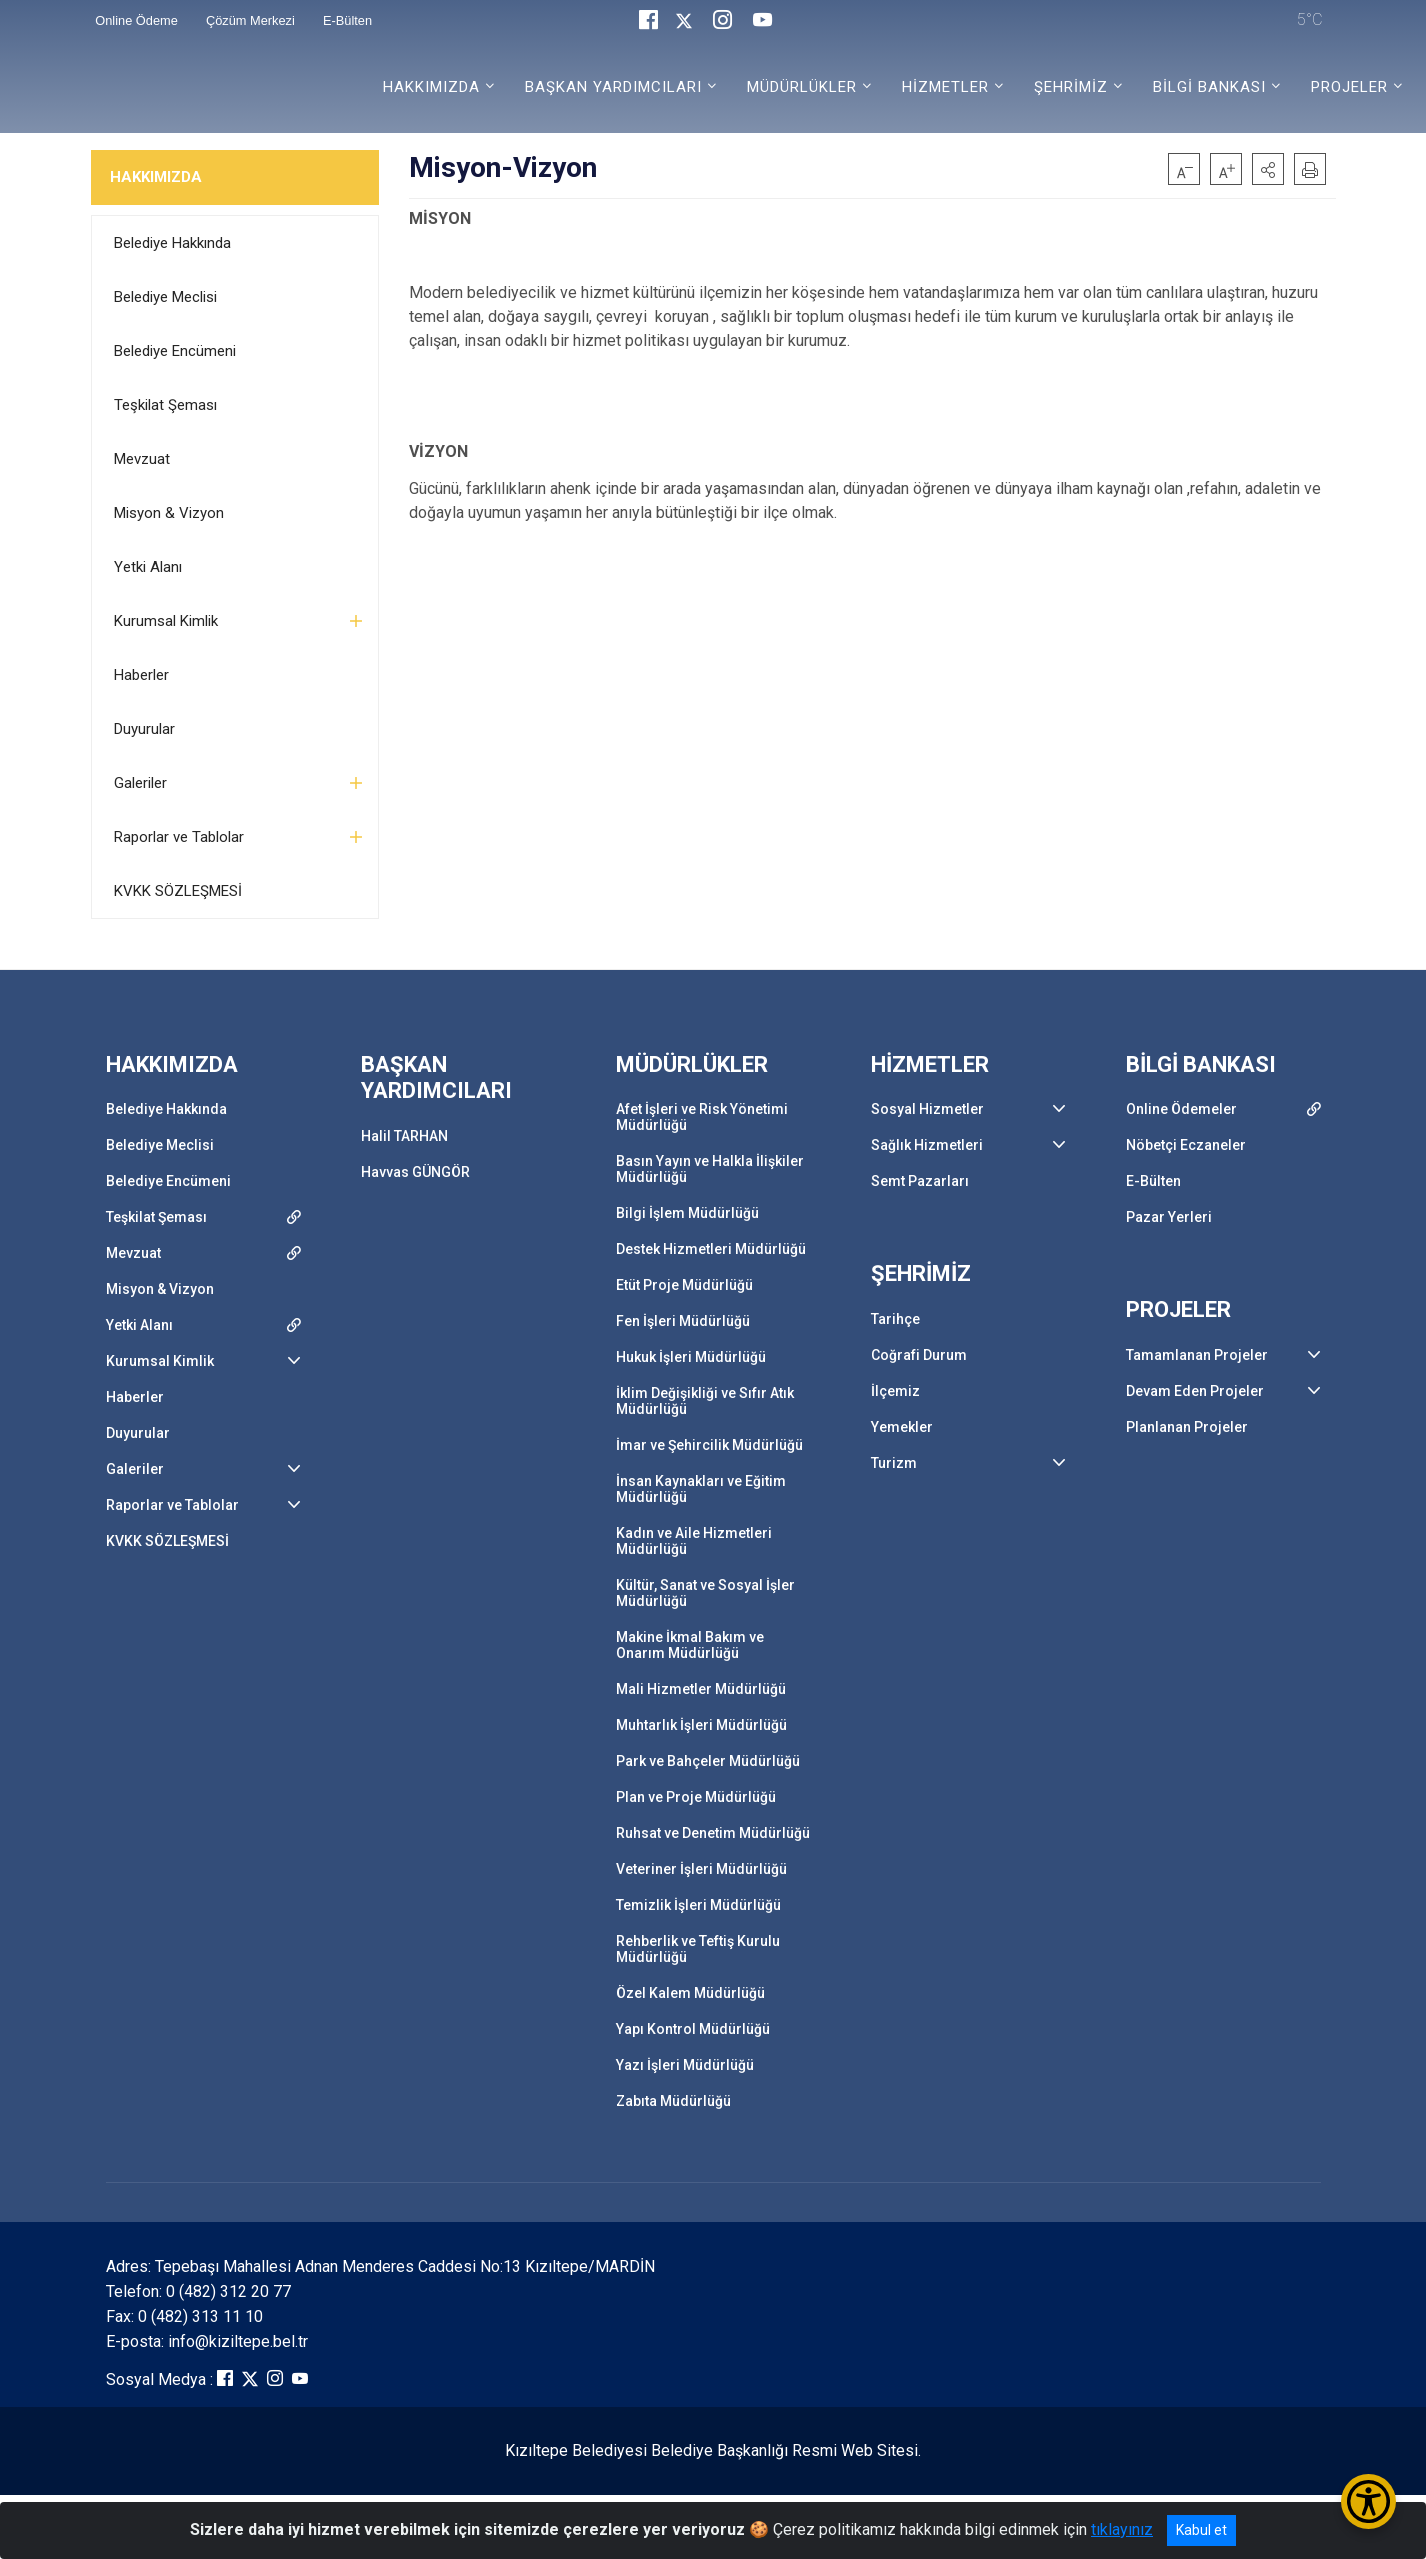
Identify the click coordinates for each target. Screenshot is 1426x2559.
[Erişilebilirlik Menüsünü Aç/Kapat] (1368, 2501)
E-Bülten (1153, 1181)
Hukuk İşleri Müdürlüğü (691, 1357)
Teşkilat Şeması (165, 405)
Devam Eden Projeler (1195, 1391)
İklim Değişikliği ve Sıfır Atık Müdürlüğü (705, 1401)
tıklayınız (1122, 2529)
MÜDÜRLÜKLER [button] (802, 87)
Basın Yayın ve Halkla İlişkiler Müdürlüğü (710, 1169)
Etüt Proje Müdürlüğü (684, 1285)
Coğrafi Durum (919, 1355)
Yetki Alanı (148, 567)
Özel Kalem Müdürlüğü (690, 1993)
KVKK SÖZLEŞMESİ (178, 891)
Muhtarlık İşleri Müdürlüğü (701, 1725)
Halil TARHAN (404, 1136)
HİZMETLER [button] (945, 87)
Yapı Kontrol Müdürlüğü (693, 2029)
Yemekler (902, 1427)
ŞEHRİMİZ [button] (1071, 87)
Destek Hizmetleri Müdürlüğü (711, 1249)
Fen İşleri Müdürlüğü (683, 1321)
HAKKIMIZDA (156, 177)
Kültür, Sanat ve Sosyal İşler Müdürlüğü (705, 1593)
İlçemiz (895, 1391)
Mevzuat (142, 459)
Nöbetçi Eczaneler (1186, 1145)
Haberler (141, 675)
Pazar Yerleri (1169, 1217)
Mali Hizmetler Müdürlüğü (701, 1689)
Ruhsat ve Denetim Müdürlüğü (713, 1833)
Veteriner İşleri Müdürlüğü (701, 1869)
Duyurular (144, 729)
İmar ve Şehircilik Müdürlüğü (709, 1445)
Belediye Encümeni (175, 351)
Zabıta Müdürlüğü (673, 2101)
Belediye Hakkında (172, 243)
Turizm (894, 1463)
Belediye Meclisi (165, 297)
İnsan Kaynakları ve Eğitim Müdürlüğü (701, 1489)
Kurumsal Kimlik (166, 621)
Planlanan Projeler (1187, 1427)
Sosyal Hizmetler (927, 1109)
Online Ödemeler (1181, 1109)
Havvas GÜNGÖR (415, 1172)
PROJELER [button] (1349, 87)
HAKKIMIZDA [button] (431, 87)
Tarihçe (895, 1319)
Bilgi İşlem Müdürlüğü (687, 1213)
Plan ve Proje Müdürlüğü (696, 1797)
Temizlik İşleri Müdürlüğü (698, 1905)
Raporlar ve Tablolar (179, 837)
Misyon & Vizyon (169, 513)
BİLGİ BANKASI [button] (1209, 87)
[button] (1268, 169)
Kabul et (1201, 2530)
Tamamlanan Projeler (1197, 1355)
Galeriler (140, 783)
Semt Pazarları (920, 1181)
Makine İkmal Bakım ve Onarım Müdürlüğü (690, 1645)
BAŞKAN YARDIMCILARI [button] (613, 87)
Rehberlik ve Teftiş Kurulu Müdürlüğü (698, 1949)
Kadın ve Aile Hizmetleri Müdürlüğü (694, 1541)
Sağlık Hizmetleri (927, 1145)
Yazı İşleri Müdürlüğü (685, 2065)
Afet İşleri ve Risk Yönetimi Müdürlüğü (702, 1117)
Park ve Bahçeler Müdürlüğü (708, 1761)
